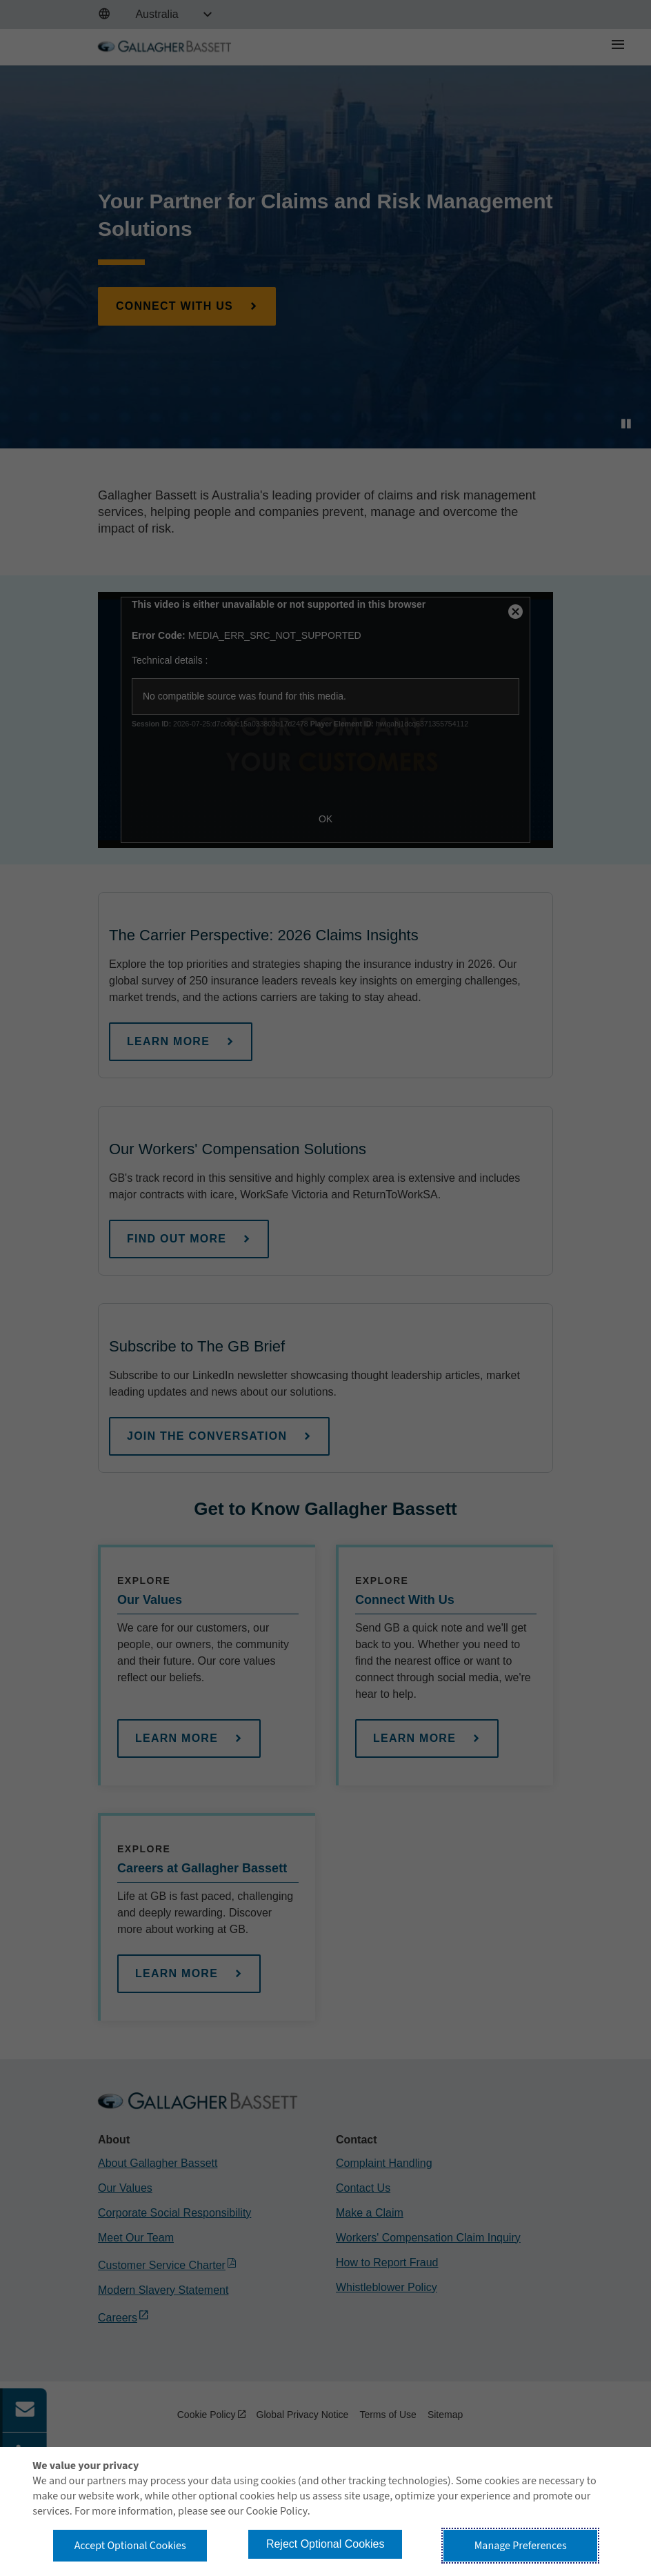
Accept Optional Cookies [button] (130, 2545)
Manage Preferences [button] (520, 2545)
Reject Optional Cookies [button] (325, 2544)
